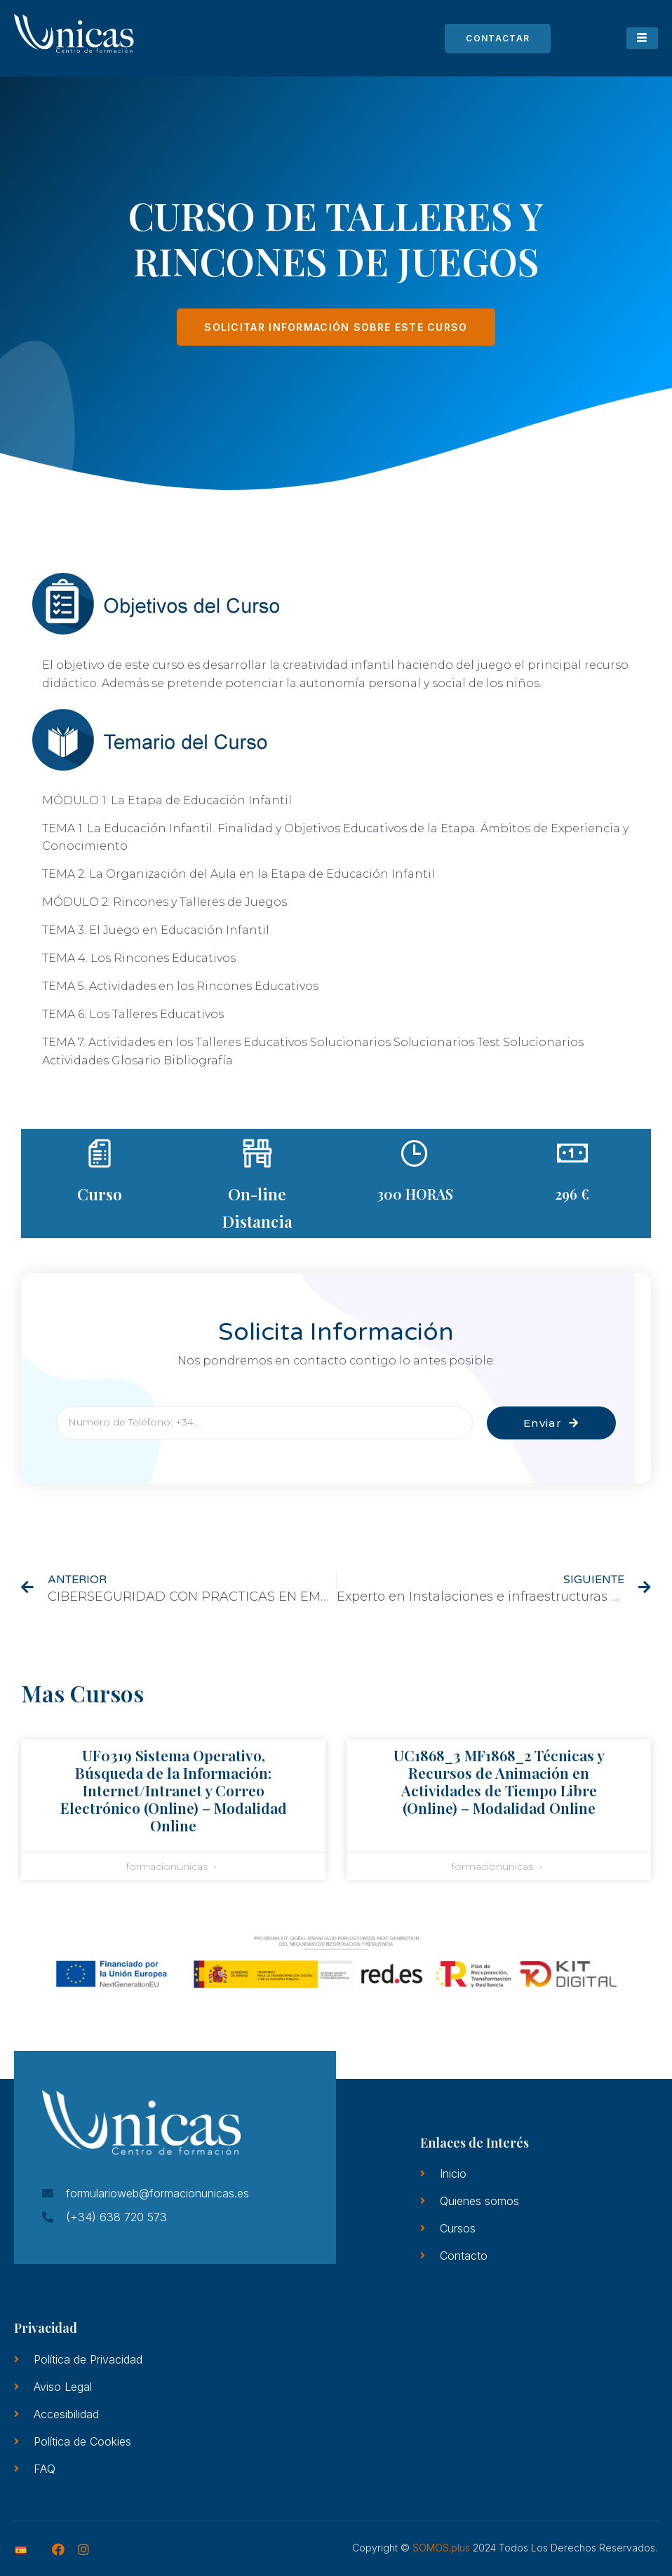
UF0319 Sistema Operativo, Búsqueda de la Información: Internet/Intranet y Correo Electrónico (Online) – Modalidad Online (173, 1790)
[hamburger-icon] (642, 38)
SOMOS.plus (441, 2548)
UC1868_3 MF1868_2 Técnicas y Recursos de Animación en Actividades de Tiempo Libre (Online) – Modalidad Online (499, 1781)
